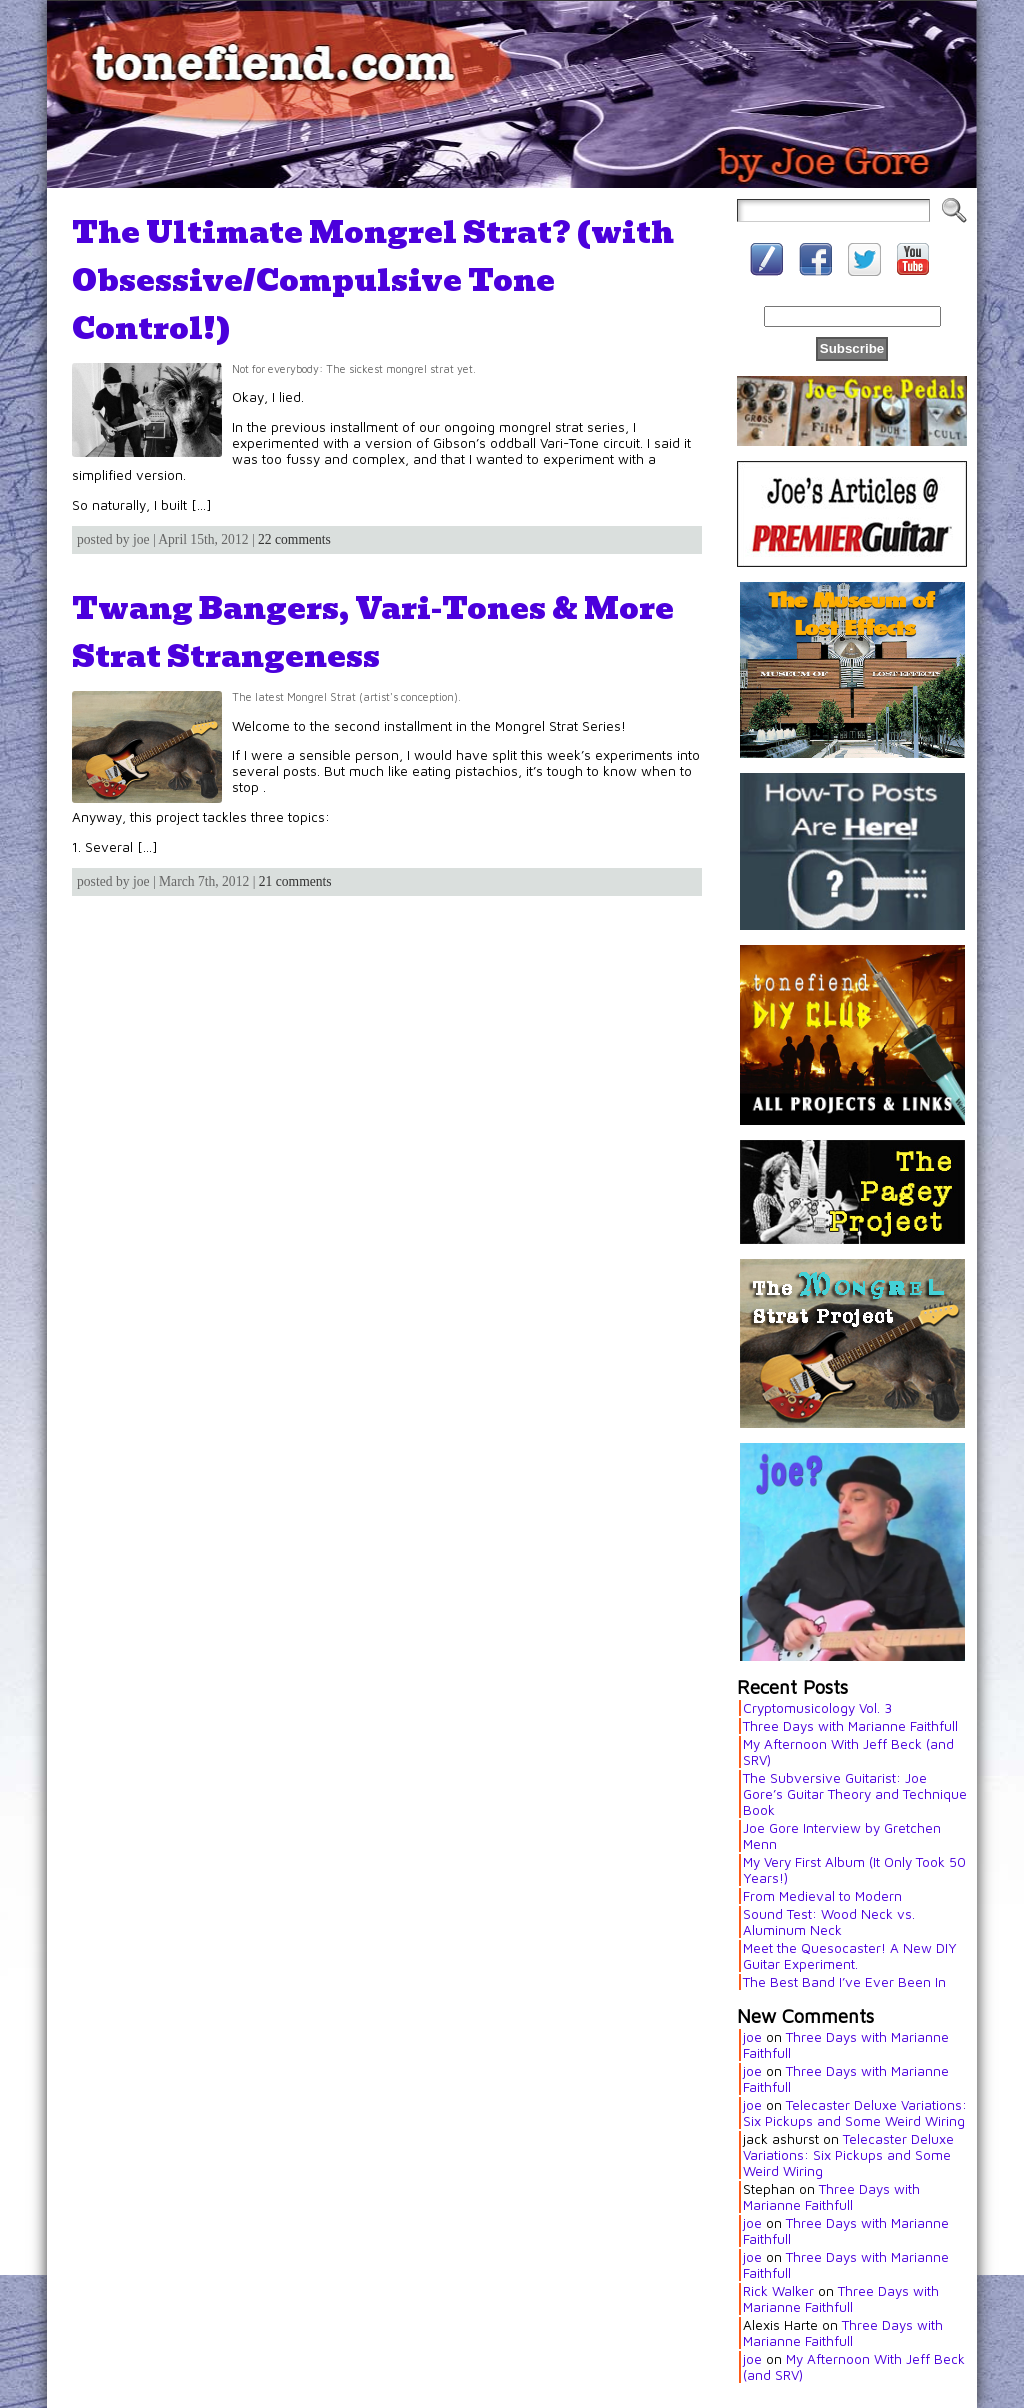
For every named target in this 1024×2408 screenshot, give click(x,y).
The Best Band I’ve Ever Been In (844, 1982)
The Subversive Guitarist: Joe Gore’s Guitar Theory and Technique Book (855, 1794)
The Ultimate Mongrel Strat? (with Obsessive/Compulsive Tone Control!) (373, 280)
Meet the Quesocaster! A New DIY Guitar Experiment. (850, 1956)
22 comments (294, 539)
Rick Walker (778, 2291)
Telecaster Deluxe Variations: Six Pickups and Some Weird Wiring (855, 2113)
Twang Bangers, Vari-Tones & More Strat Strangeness (373, 632)
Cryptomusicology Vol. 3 (817, 1708)
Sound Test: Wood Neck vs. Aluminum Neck (829, 1922)
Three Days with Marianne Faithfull (850, 1726)
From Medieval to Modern (822, 1896)
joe (752, 2037)
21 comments (295, 881)
